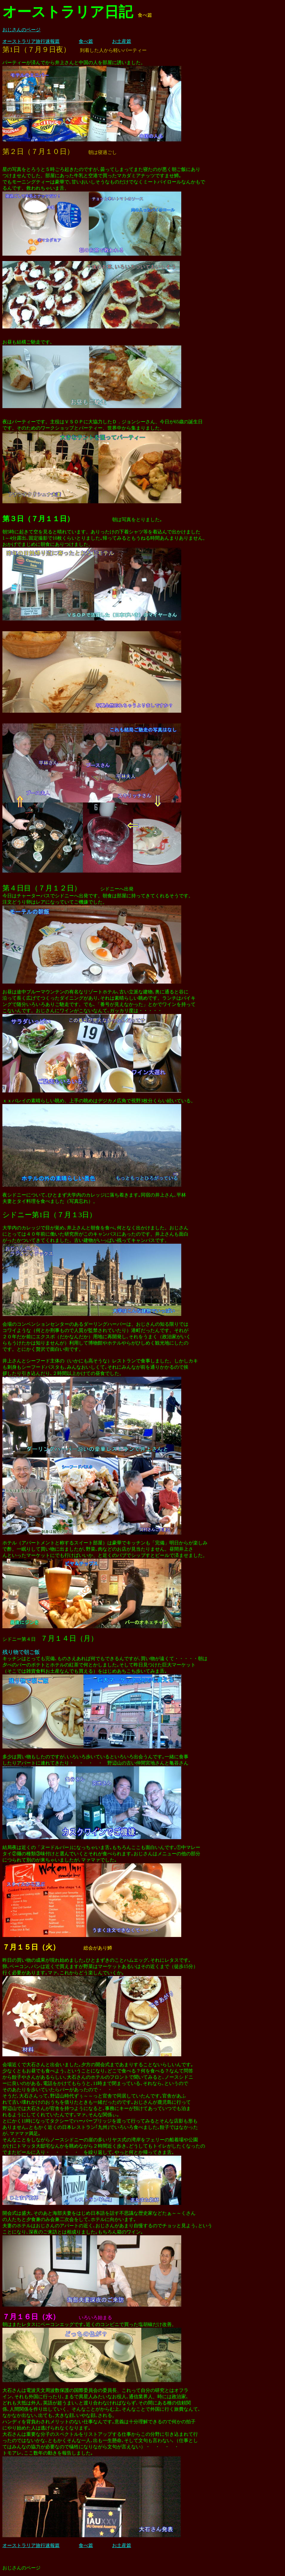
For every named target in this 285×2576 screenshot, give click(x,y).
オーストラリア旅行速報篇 (31, 41)
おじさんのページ (21, 29)
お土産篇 (121, 41)
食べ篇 (86, 41)
